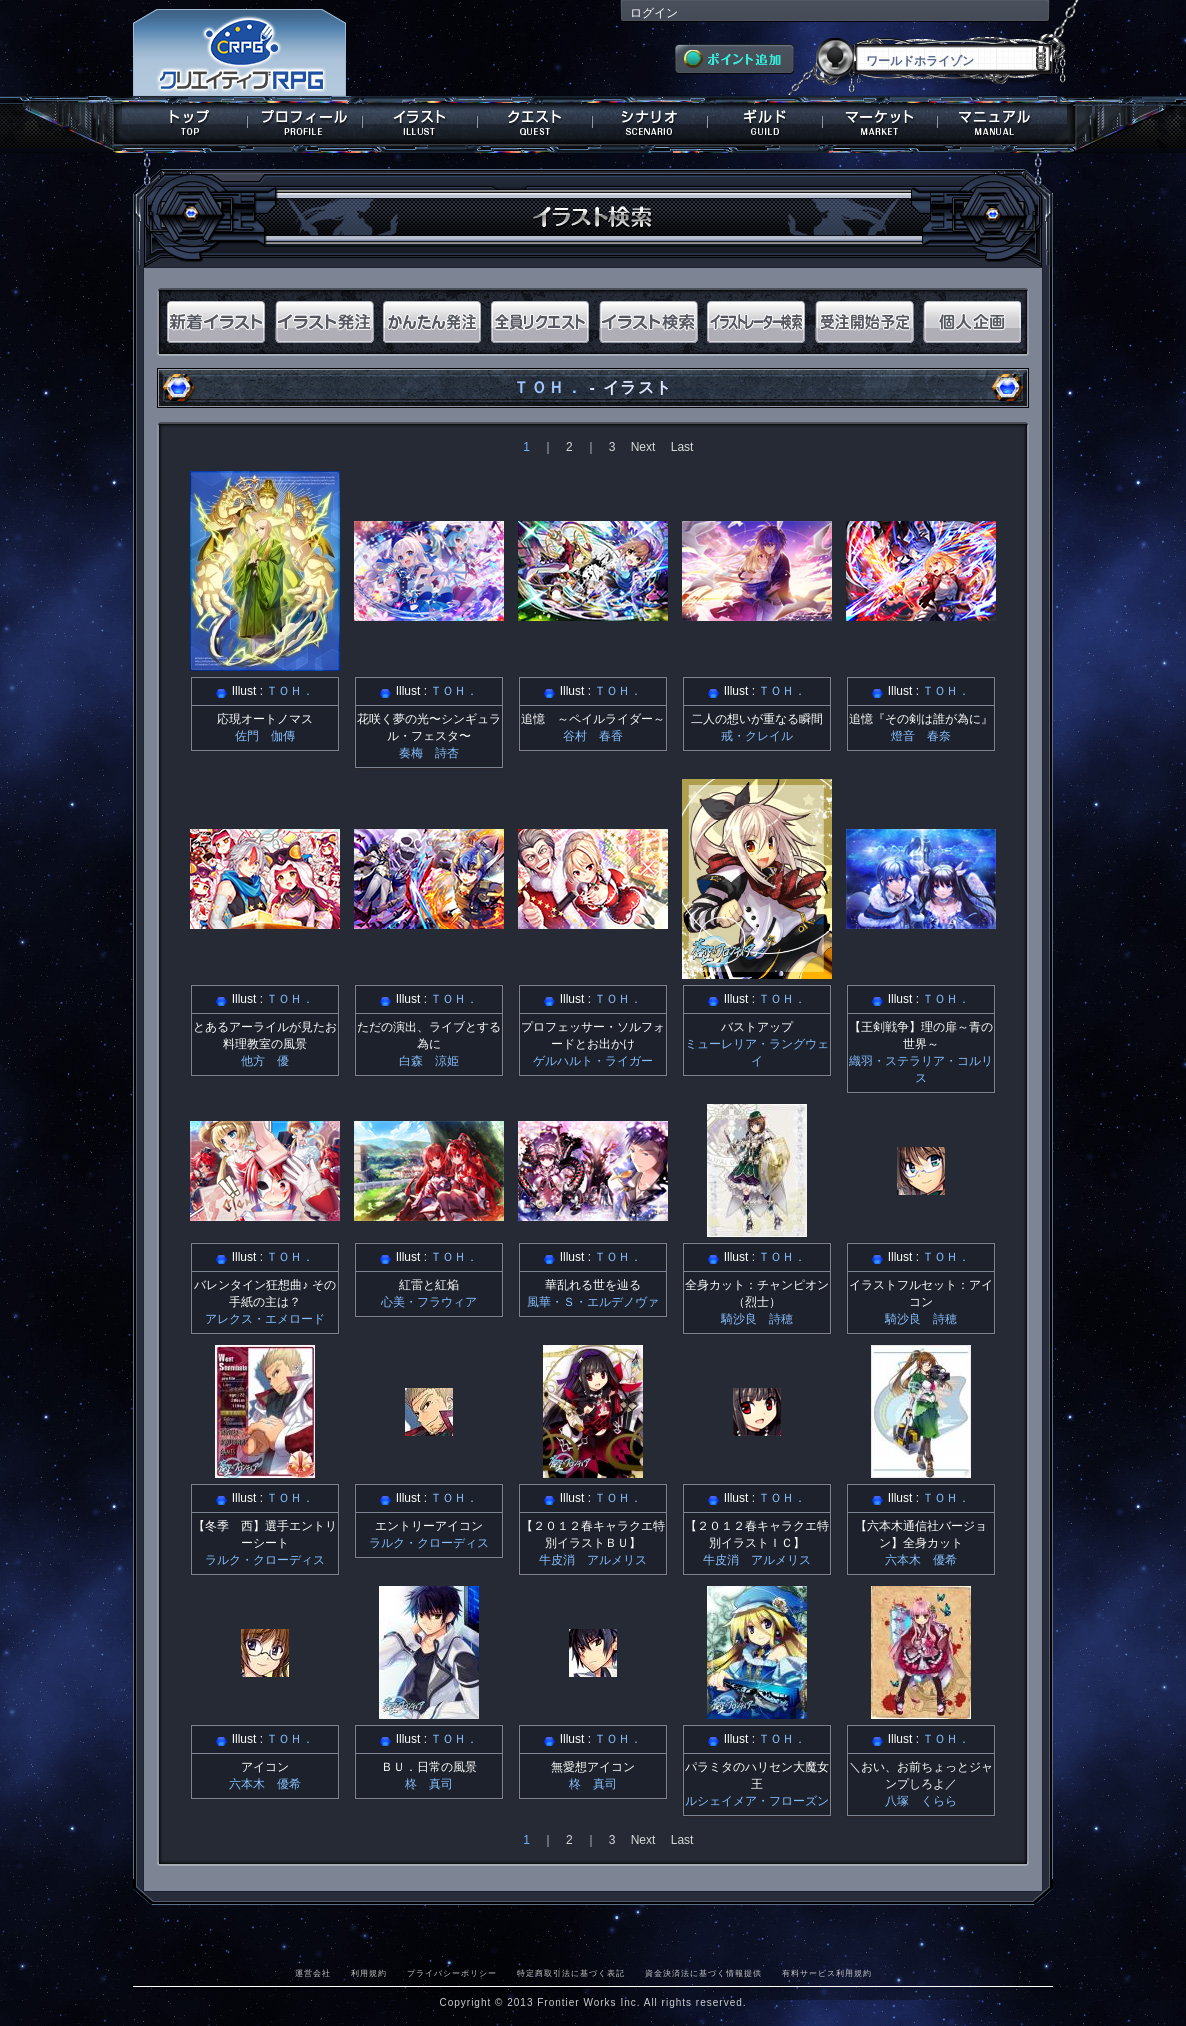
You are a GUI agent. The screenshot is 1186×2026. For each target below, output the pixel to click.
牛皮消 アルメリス (593, 1560)
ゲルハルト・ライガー (593, 1061)
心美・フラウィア (429, 1302)
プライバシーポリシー (452, 1973)
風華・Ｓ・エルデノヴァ (593, 1302)
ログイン (654, 13)
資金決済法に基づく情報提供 (703, 1973)
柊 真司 (429, 1784)
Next (643, 447)
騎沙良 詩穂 (757, 1319)
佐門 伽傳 (265, 736)
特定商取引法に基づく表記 (571, 1973)
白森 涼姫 (429, 1061)
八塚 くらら (921, 1801)
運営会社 (313, 1973)
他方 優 (265, 1061)
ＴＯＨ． (548, 387)
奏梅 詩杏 (429, 753)
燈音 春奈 (921, 736)
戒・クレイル (757, 736)
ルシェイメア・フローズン (757, 1801)
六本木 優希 (921, 1560)
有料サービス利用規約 (827, 1973)
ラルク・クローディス (265, 1560)
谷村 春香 (593, 736)
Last (682, 447)
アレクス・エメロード (265, 1319)
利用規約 (369, 1973)
